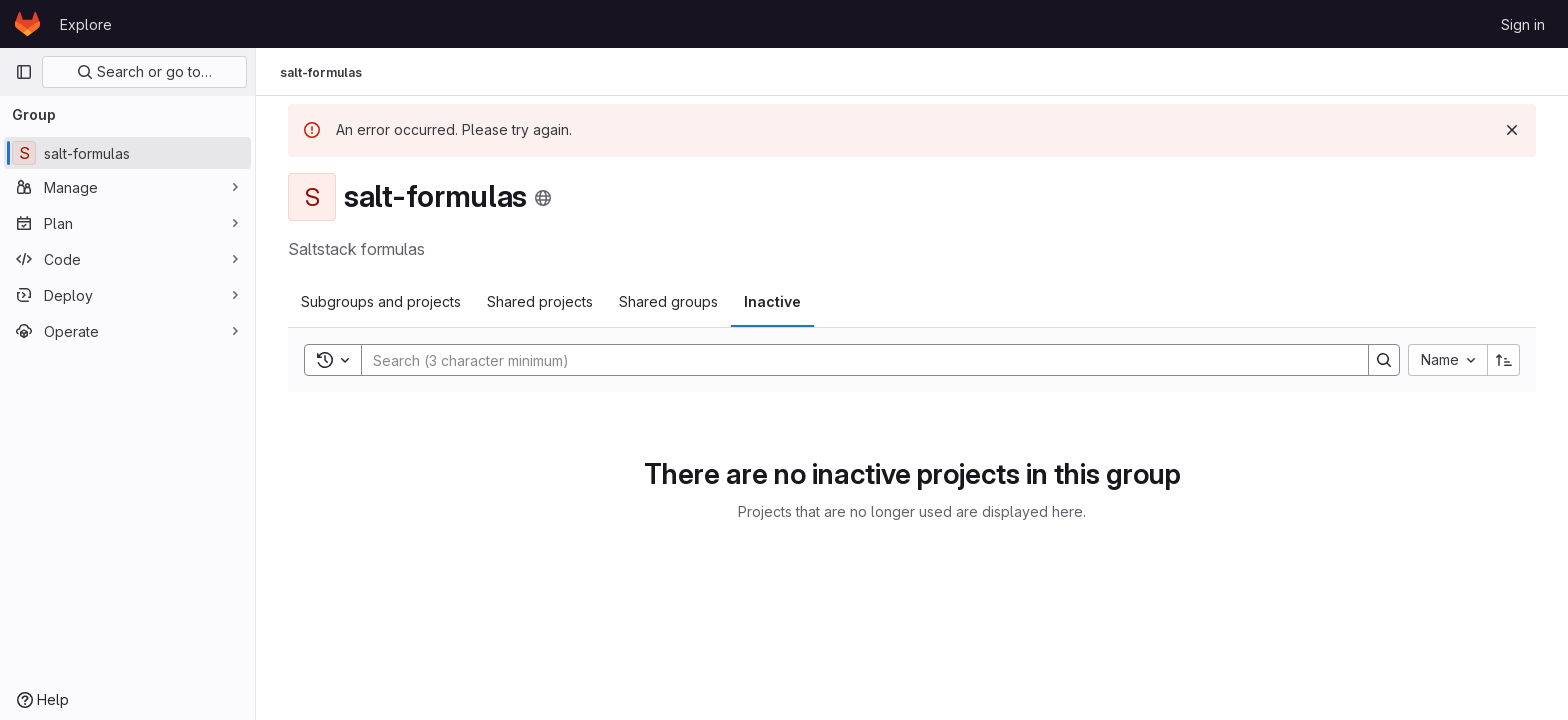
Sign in (1523, 24)
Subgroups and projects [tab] (381, 301)
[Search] (855, 360)
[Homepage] (27, 24)
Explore (86, 24)
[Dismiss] (1512, 130)
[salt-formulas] (127, 153)
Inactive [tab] (772, 301)
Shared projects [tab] (540, 301)
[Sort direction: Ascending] (1504, 360)
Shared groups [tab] (668, 301)
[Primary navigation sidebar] (24, 72)
